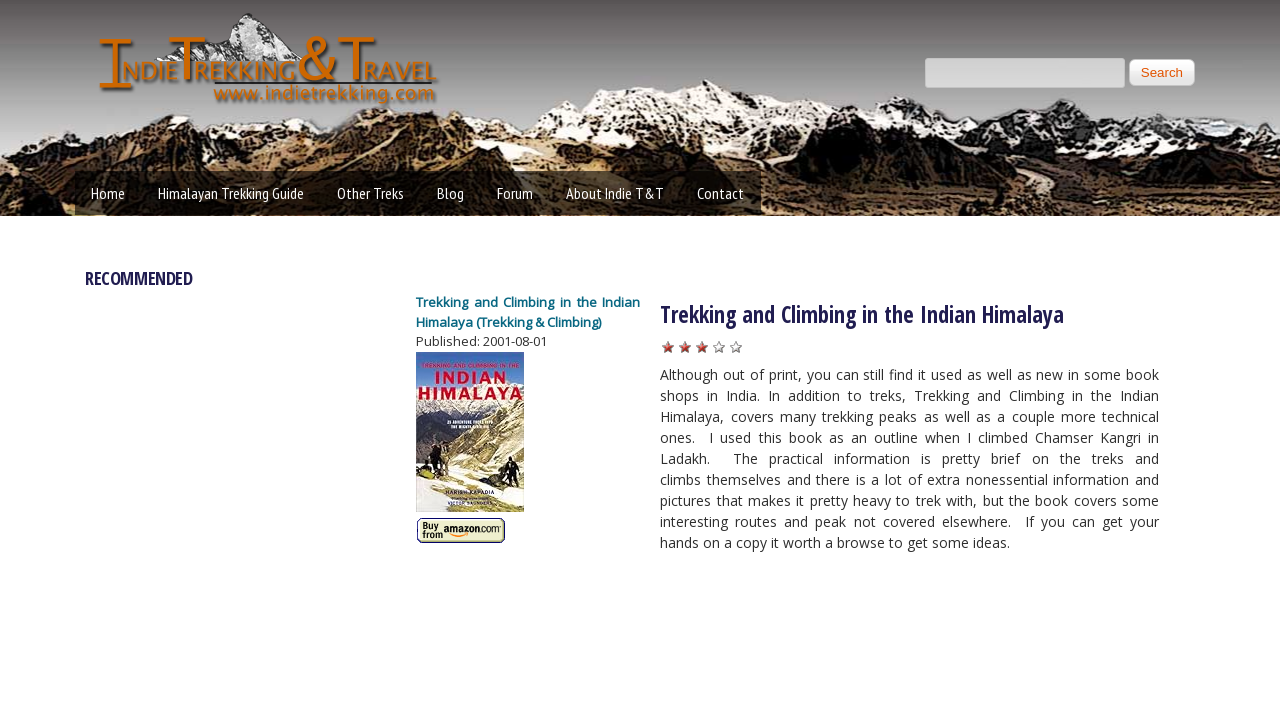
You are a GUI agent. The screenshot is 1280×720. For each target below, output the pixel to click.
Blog (450, 193)
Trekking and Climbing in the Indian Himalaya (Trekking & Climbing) (528, 312)
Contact (720, 193)
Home (108, 193)
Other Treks (370, 193)
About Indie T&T (615, 193)
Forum (515, 193)
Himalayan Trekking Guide (231, 193)
